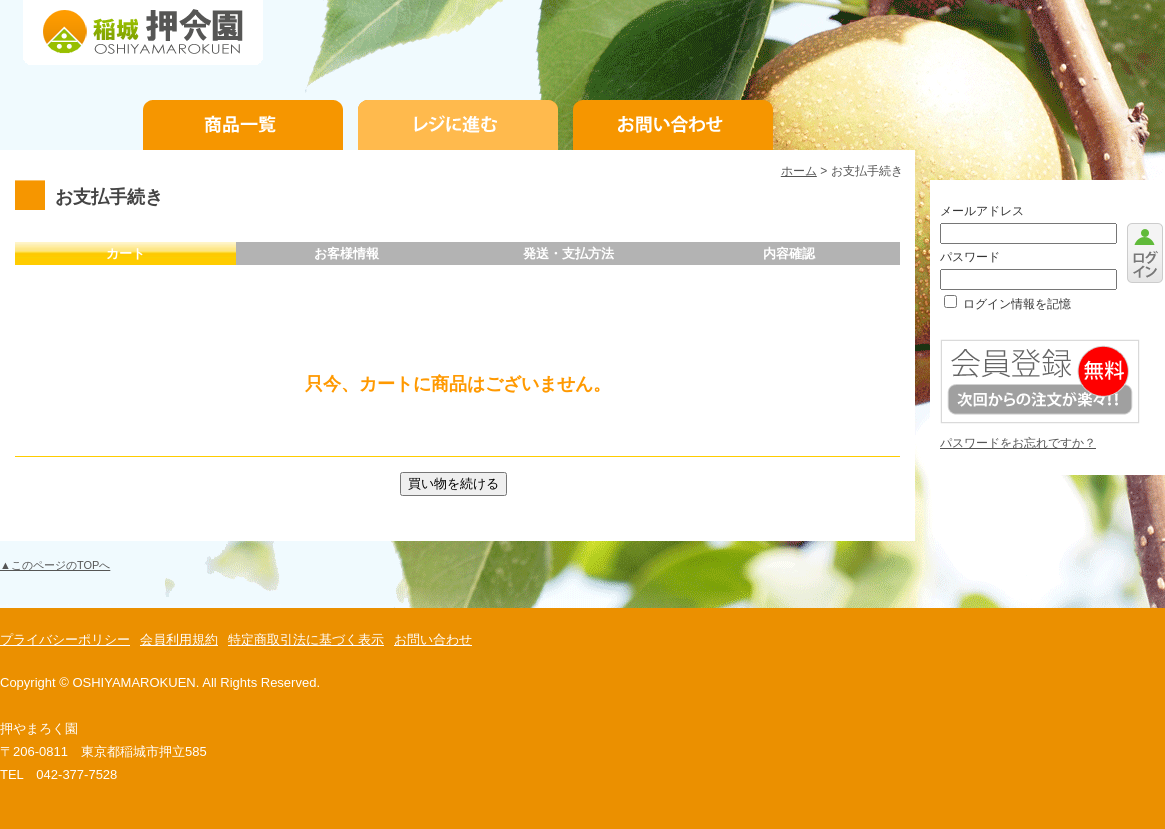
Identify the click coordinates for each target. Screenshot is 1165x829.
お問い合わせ (673, 125)
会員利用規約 (179, 639)
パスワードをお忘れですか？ (1018, 443)
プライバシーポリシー (65, 639)
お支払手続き (458, 125)
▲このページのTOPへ (55, 565)
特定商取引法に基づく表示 (306, 639)
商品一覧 (243, 125)
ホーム (799, 171)
